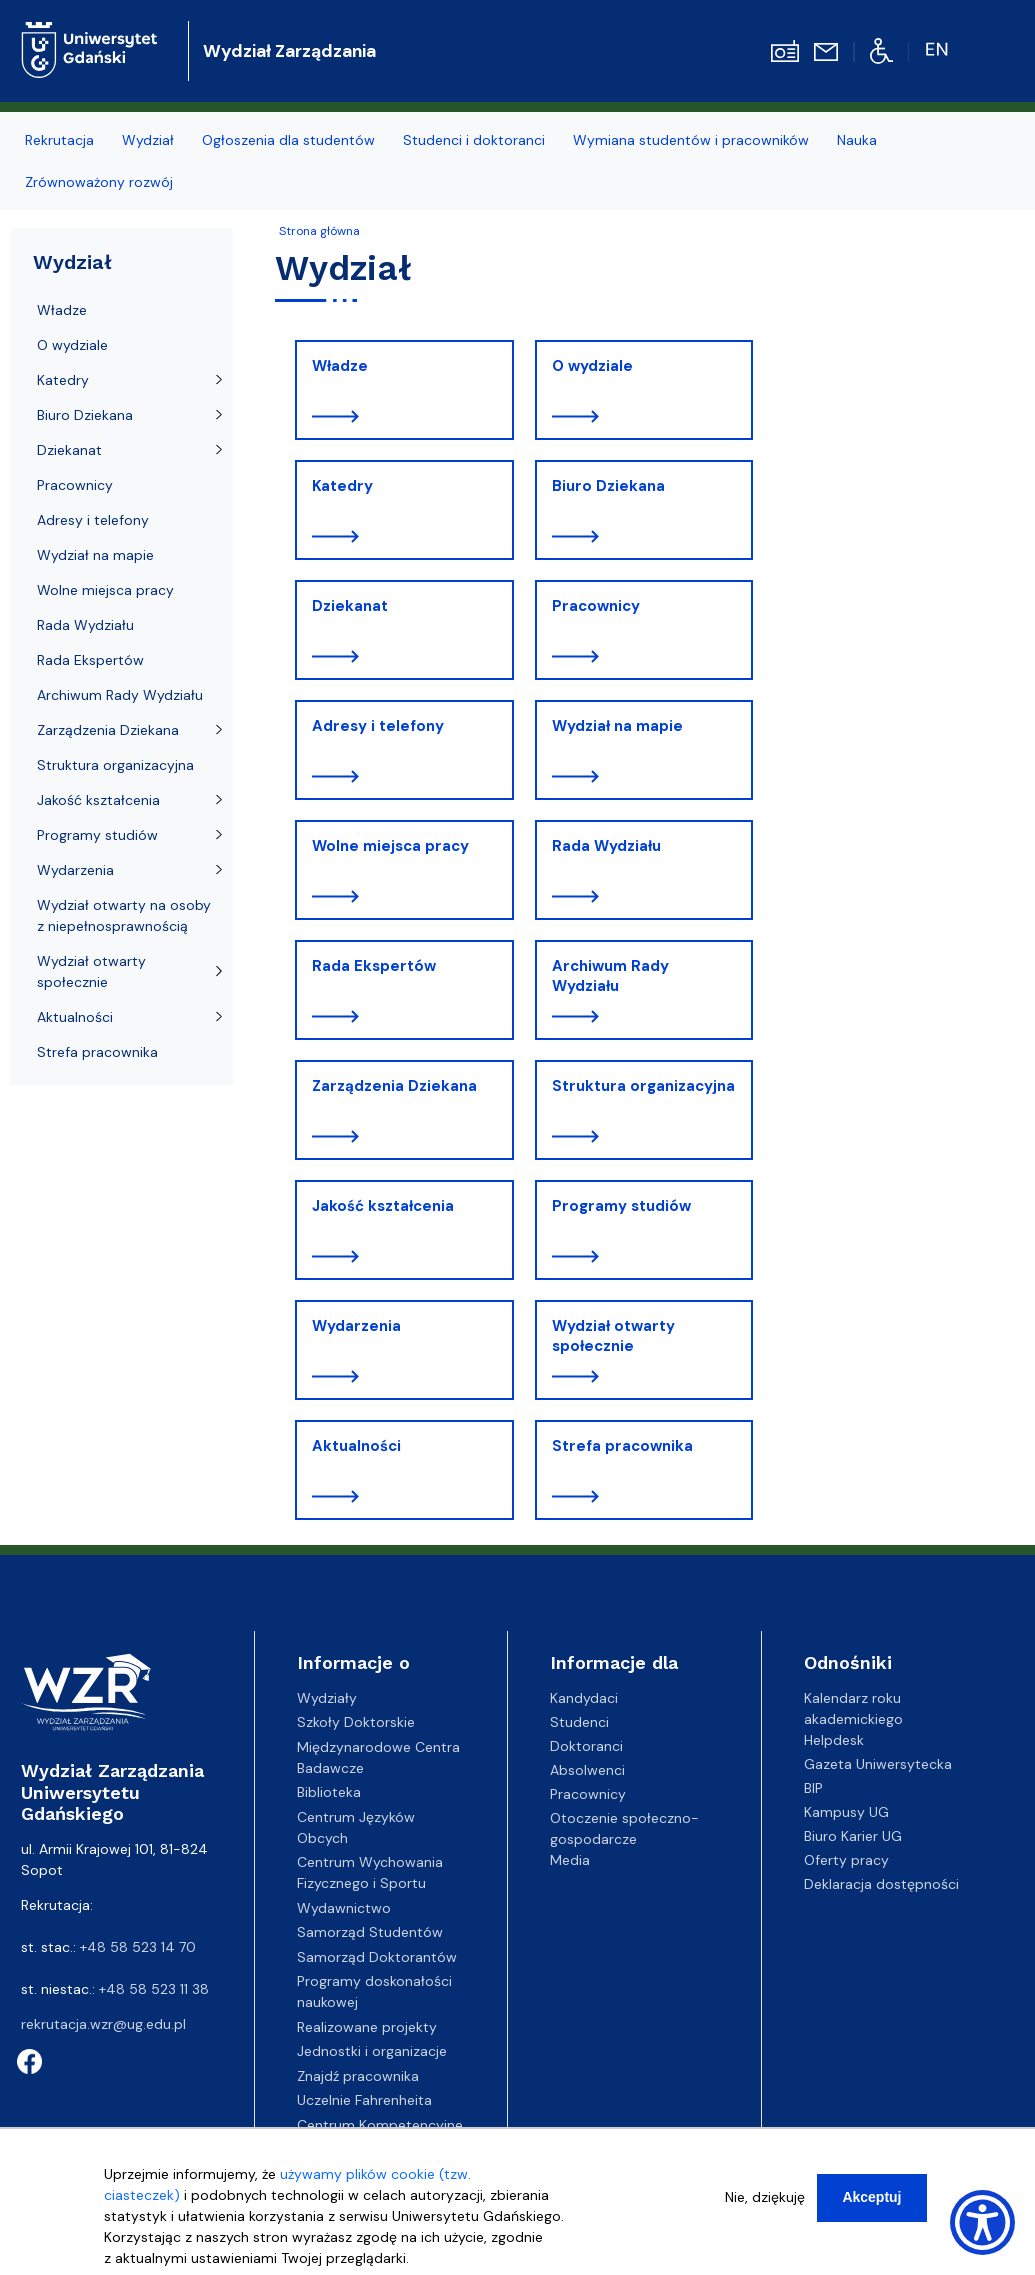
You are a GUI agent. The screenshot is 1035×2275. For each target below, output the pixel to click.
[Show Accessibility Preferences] (982, 2222)
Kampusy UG (846, 1812)
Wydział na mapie (617, 726)
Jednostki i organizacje (372, 2051)
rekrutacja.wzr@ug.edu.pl (103, 2024)
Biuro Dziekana (608, 486)
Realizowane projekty (367, 2027)
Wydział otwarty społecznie (613, 1336)
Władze (340, 366)
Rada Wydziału (606, 846)
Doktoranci (586, 1746)
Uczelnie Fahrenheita (364, 2100)
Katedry (342, 486)
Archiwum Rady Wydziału (610, 976)
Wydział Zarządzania (289, 51)
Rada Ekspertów (374, 966)
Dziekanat (350, 606)
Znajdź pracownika (358, 2076)
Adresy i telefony (378, 726)
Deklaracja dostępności (881, 1884)
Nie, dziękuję (765, 2197)
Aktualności (356, 1446)
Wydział (72, 262)
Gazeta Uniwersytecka (878, 1764)
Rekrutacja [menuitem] (59, 140)
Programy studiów (621, 1206)
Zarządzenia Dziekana (394, 1086)
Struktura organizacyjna (643, 1086)
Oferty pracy (846, 1860)
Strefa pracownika (622, 1446)
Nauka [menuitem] (857, 140)
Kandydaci (584, 1698)
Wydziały (327, 1698)
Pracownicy (596, 606)
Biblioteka (329, 1792)
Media (570, 1860)
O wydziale (592, 366)
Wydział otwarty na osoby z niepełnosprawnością (124, 915)
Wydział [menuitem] (148, 140)
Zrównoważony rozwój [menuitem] (99, 182)
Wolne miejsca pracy (390, 846)
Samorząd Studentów (370, 1932)
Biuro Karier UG (853, 1836)
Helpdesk (834, 1740)
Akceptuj (871, 2197)
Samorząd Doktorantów (377, 1957)
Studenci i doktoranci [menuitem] (474, 140)
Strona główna (319, 231)
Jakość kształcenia (383, 1206)
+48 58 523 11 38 (154, 1989)
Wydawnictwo (344, 1908)
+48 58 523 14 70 (138, 1947)
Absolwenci (587, 1770)
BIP (813, 1788)
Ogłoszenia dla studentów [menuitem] (288, 140)
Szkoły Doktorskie (356, 1722)
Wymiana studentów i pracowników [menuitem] (691, 140)
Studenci (579, 1722)
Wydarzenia (356, 1326)
